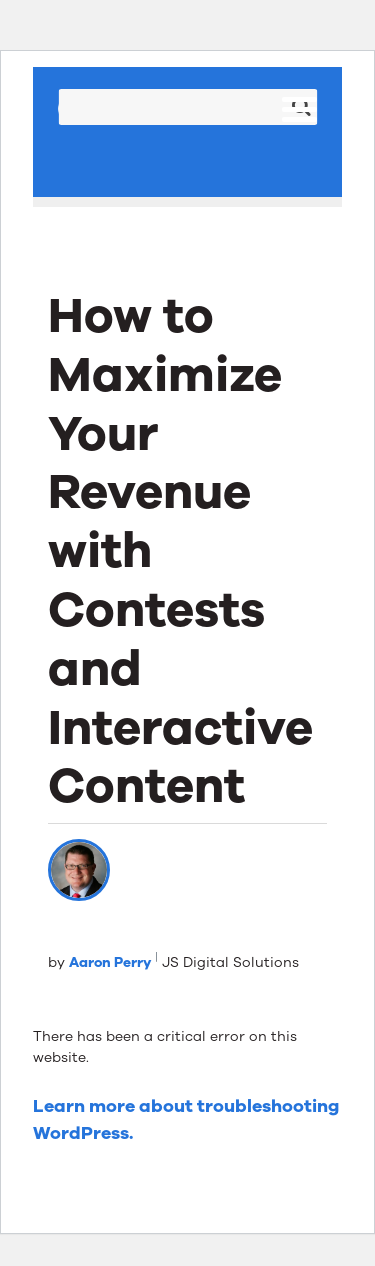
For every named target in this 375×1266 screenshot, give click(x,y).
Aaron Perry (110, 962)
